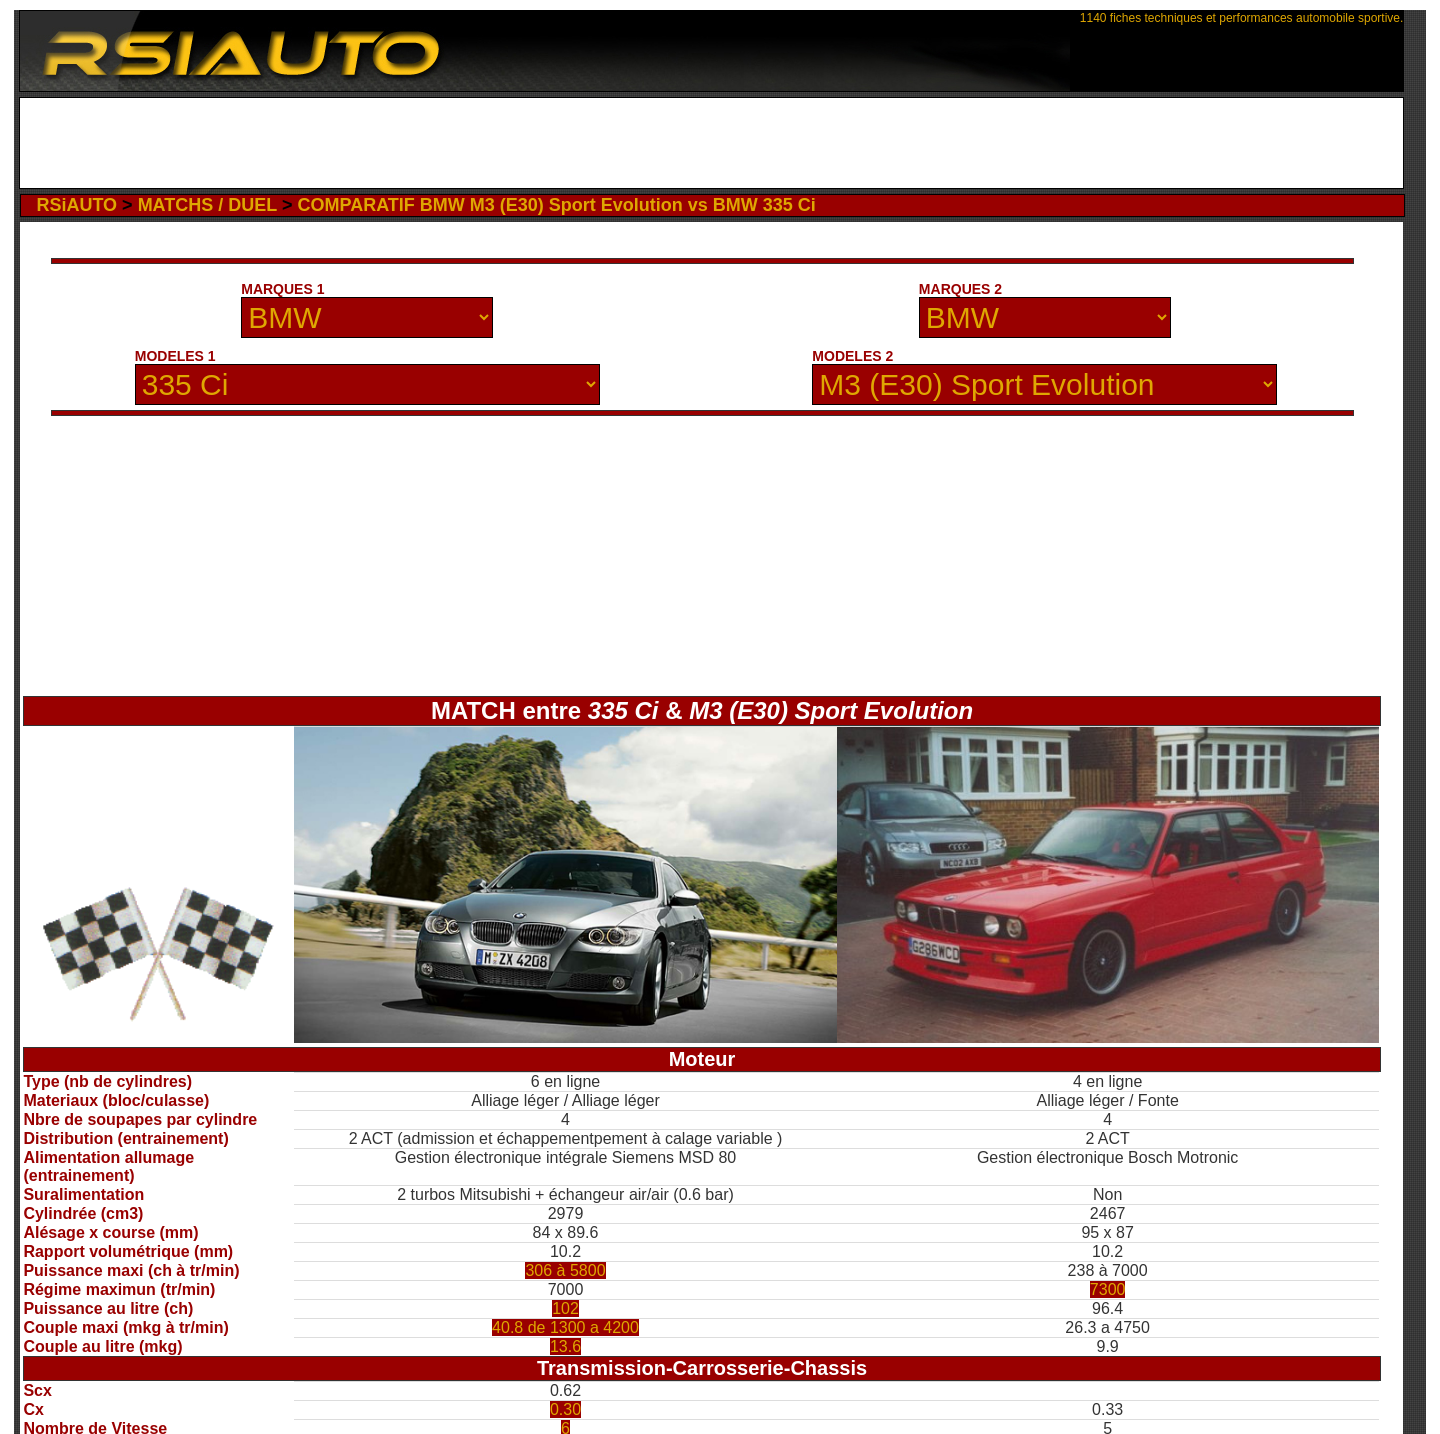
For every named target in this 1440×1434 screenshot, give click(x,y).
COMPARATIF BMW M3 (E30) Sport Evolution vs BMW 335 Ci (556, 205)
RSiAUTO (76, 205)
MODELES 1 (175, 356)
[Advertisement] (711, 143)
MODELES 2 (852, 356)
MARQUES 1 (282, 289)
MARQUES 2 (960, 289)
